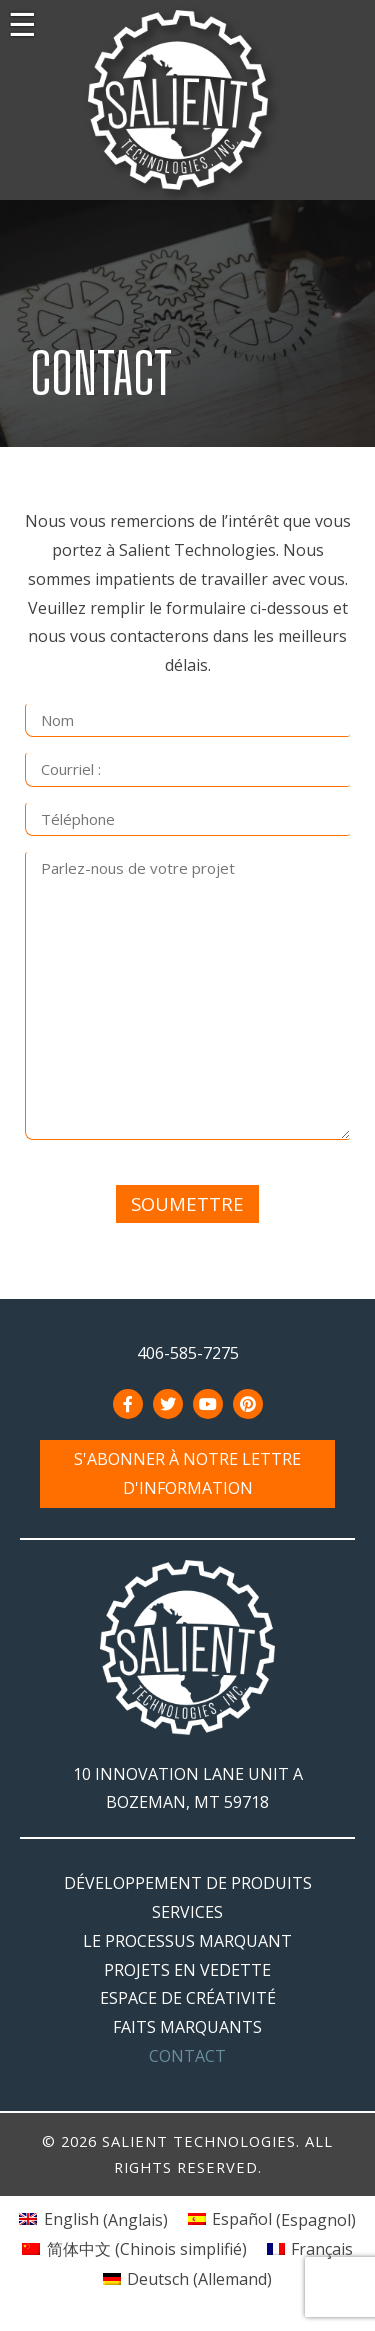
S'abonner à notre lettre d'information (187, 1473)
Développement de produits (188, 1883)
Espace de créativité (188, 1998)
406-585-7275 (188, 1353)
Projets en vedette (187, 1970)
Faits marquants (187, 2027)
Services (187, 1912)
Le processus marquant (187, 1941)
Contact (187, 2056)
